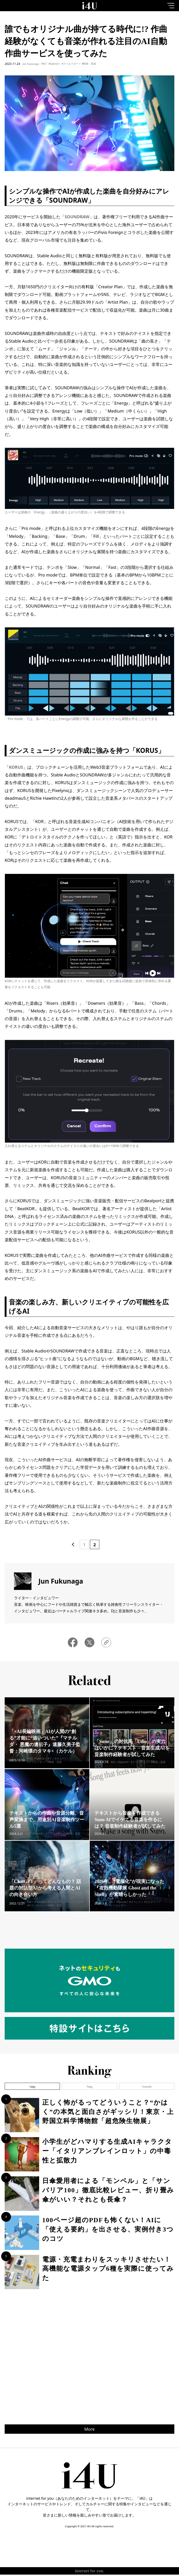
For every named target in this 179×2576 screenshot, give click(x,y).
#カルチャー (55, 1908)
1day (32, 2088)
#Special (53, 63)
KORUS (16, 767)
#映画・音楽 (89, 63)
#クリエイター (70, 63)
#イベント (135, 1908)
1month (146, 2088)
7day (89, 2088)
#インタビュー (56, 1765)
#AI (43, 63)
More (89, 2430)
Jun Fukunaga (30, 64)
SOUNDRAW (77, 216)
